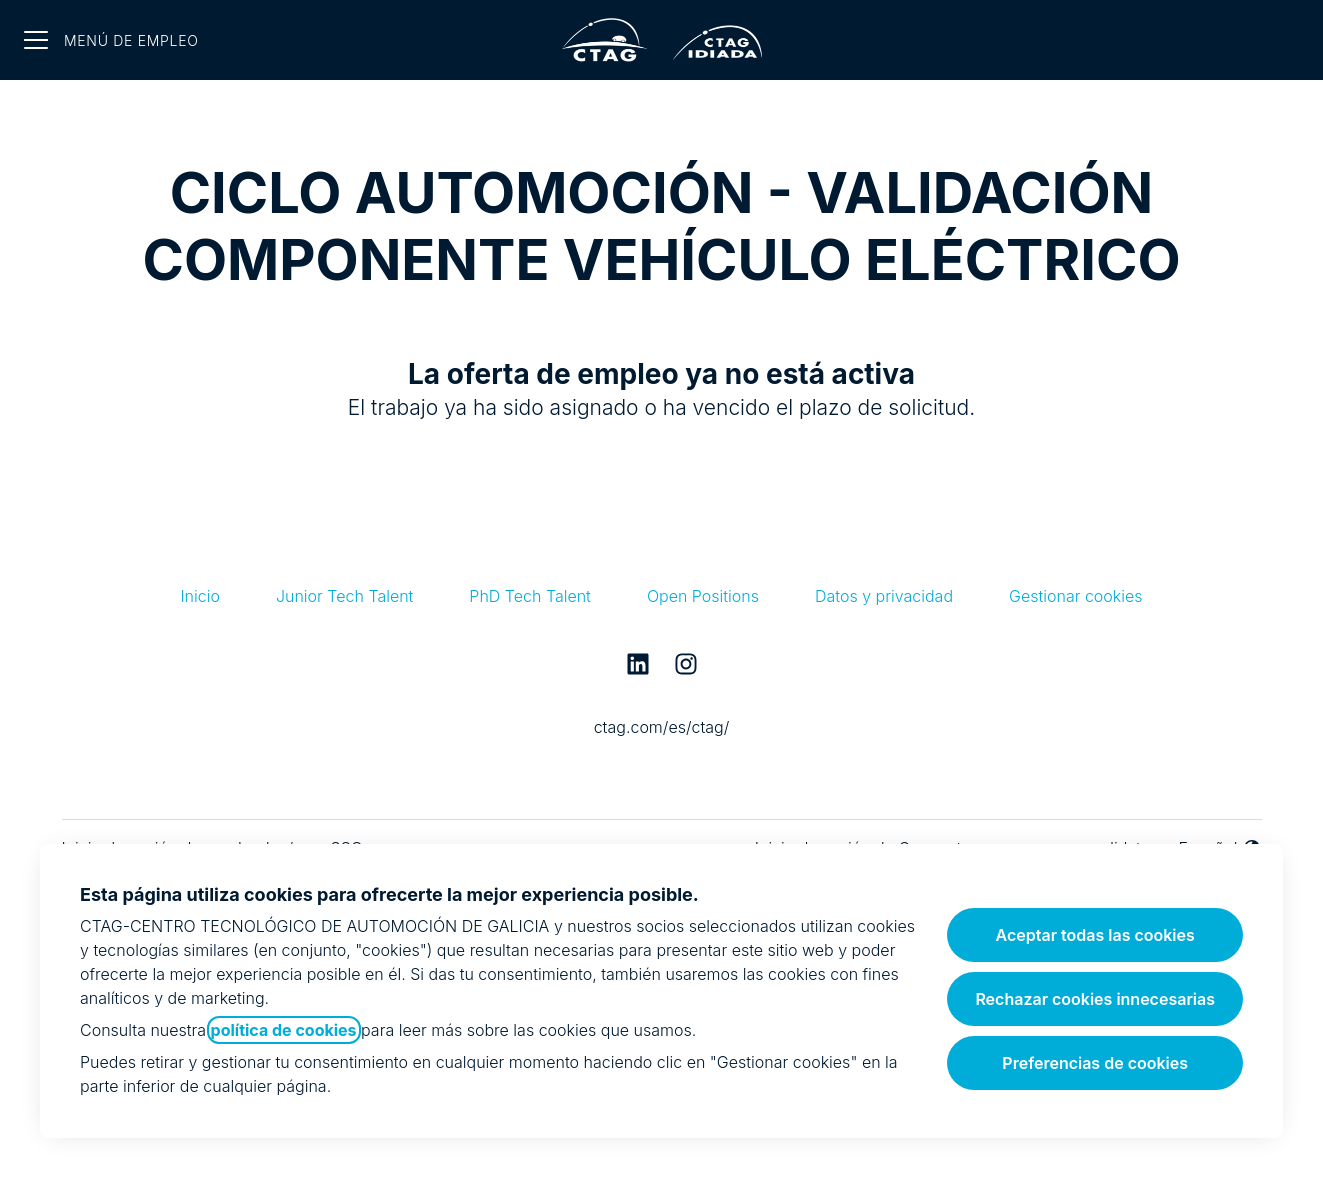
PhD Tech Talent (530, 596)
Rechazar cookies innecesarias (1095, 999)
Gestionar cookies (1076, 596)
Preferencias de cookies (1095, 1063)
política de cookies (284, 1030)
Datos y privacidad (884, 596)
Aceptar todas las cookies (1095, 935)
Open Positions (703, 596)
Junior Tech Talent (344, 596)
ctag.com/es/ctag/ (662, 727)
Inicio (200, 596)
